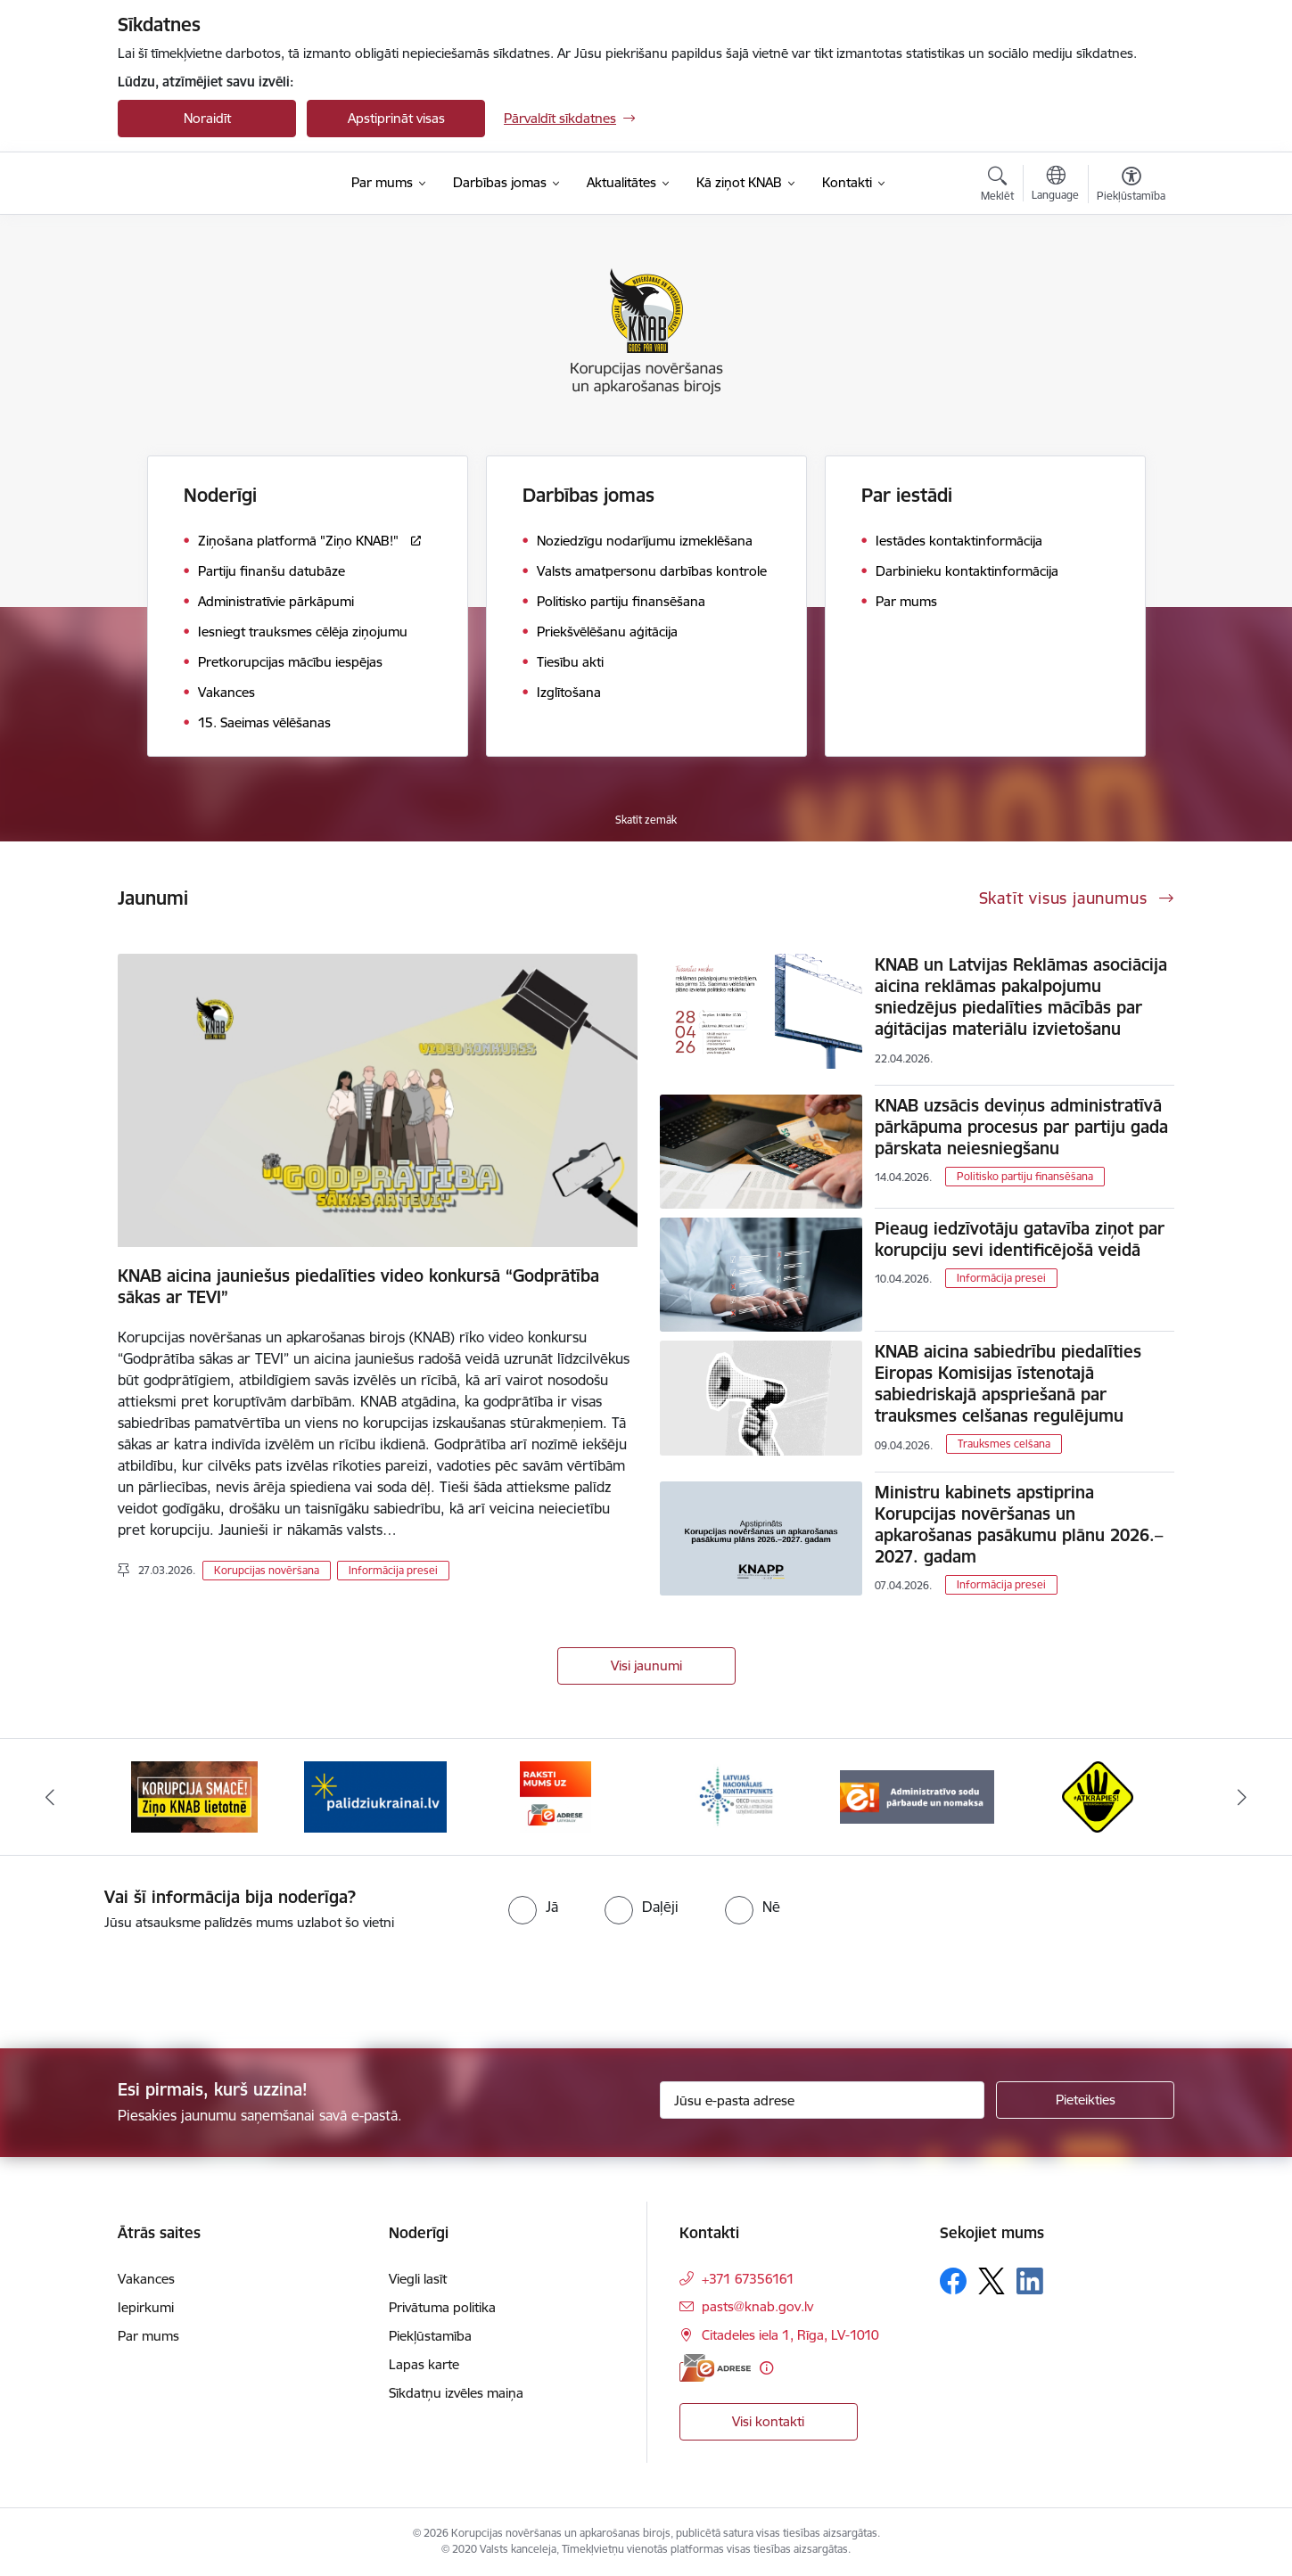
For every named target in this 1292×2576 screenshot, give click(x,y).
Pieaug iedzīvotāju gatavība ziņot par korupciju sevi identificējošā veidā (1019, 1239)
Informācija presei (393, 1570)
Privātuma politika (442, 2307)
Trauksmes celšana (1004, 1443)
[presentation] (148, 1982)
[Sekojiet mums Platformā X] (991, 2281)
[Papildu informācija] (766, 2368)
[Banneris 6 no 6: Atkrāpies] (1097, 1795)
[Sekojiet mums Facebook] (953, 2281)
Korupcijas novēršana (266, 1570)
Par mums (148, 2335)
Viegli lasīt (418, 2278)
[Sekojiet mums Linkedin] (1029, 2281)
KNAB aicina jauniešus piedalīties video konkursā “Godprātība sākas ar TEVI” (358, 1286)
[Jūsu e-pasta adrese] (822, 2100)
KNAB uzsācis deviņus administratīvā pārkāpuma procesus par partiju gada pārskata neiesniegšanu (1021, 1127)
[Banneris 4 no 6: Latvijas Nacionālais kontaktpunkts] (736, 1795)
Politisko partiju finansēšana (1025, 1176)
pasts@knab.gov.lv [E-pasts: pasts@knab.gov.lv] (757, 2306)
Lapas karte (424, 2364)
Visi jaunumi (646, 1665)
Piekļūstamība (430, 2335)
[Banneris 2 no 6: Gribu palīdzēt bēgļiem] (375, 1795)
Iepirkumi (146, 2307)
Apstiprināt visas (396, 118)
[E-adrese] (715, 2368)
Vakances (146, 2278)
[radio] (533, 1906)
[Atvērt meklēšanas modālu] (997, 186)
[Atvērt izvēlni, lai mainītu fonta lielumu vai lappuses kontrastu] (1131, 186)
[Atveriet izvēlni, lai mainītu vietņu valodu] (1055, 185)
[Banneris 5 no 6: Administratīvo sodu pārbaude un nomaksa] (917, 1795)
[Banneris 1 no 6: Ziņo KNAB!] (194, 1795)
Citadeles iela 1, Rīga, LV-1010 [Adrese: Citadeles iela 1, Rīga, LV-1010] (790, 2334)
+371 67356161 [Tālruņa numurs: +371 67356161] (748, 2278)
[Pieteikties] (1085, 2100)
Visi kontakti (768, 2421)
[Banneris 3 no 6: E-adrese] (555, 1795)
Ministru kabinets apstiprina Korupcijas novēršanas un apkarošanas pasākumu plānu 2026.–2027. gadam (1019, 1524)
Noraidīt (207, 118)
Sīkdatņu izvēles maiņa (456, 2392)
